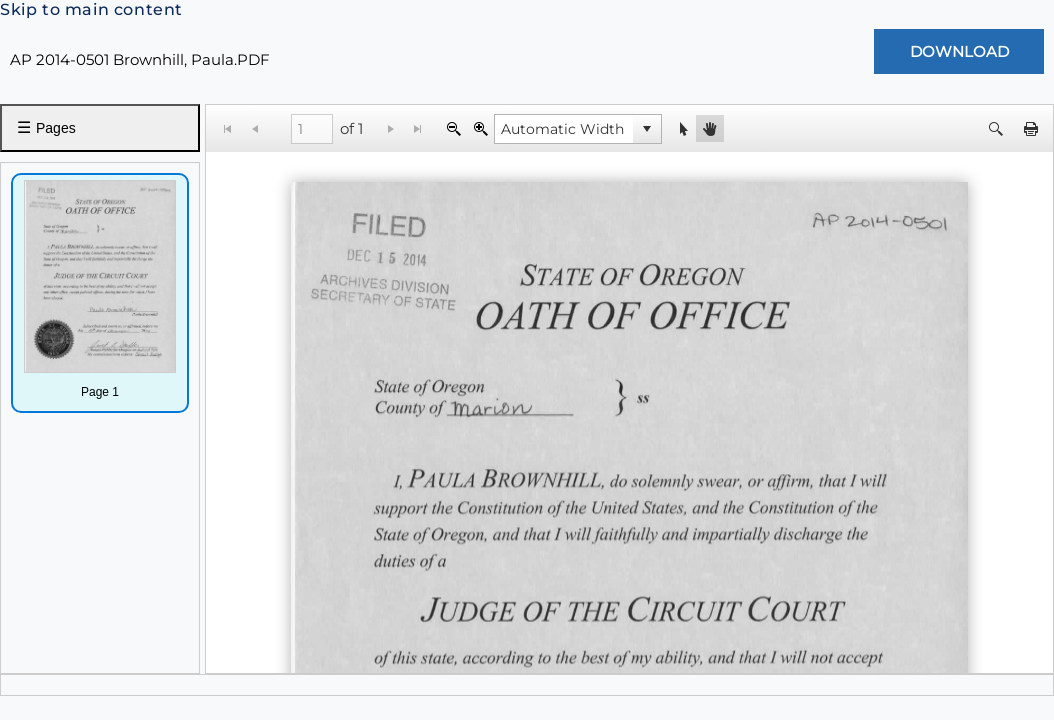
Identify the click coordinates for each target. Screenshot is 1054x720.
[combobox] (564, 129)
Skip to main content (91, 9)
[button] (647, 129)
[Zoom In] (480, 128)
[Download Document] (959, 51)
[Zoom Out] (453, 128)
